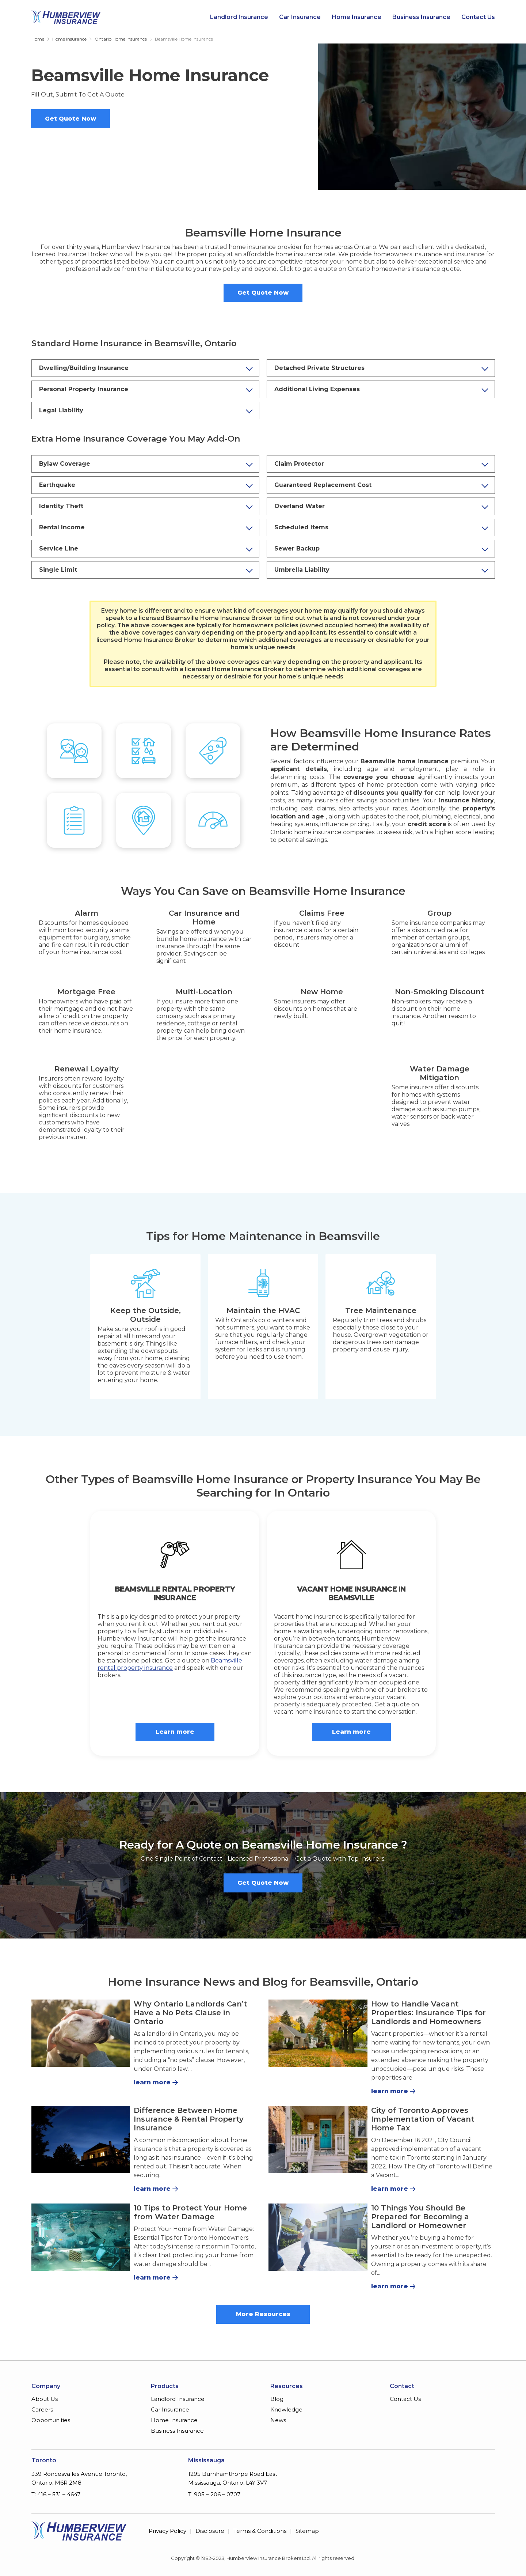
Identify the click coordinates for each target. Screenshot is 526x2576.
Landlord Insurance (239, 17)
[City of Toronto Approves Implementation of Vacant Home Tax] (317, 2139)
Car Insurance (300, 17)
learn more (152, 2082)
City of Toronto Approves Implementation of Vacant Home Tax (422, 2119)
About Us (44, 2398)
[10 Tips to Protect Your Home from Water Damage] (80, 2237)
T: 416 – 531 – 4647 (55, 2494)
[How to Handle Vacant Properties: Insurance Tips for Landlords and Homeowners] (317, 2033)
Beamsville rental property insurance (170, 1664)
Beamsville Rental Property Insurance (175, 1593)
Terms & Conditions (259, 2530)
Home (37, 39)
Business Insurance (421, 17)
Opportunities (50, 2420)
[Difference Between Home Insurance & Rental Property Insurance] (80, 2139)
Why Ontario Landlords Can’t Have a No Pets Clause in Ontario (190, 2013)
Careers (42, 2409)
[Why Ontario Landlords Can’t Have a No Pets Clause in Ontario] (80, 2033)
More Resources (263, 2314)
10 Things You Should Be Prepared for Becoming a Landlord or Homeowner (420, 2217)
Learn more (175, 1731)
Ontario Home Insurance (121, 39)
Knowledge (286, 2409)
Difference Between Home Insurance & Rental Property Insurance (189, 2119)
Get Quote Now (70, 118)
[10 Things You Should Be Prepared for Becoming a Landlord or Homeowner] (317, 2237)
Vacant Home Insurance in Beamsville (351, 1593)
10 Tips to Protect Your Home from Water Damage (190, 2212)
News (278, 2420)
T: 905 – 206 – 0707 (214, 2494)
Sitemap (307, 2530)
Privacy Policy (167, 2530)
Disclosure (209, 2530)
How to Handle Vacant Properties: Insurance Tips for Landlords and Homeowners (428, 2013)
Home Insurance (356, 17)
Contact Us (478, 17)
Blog (276, 2398)
